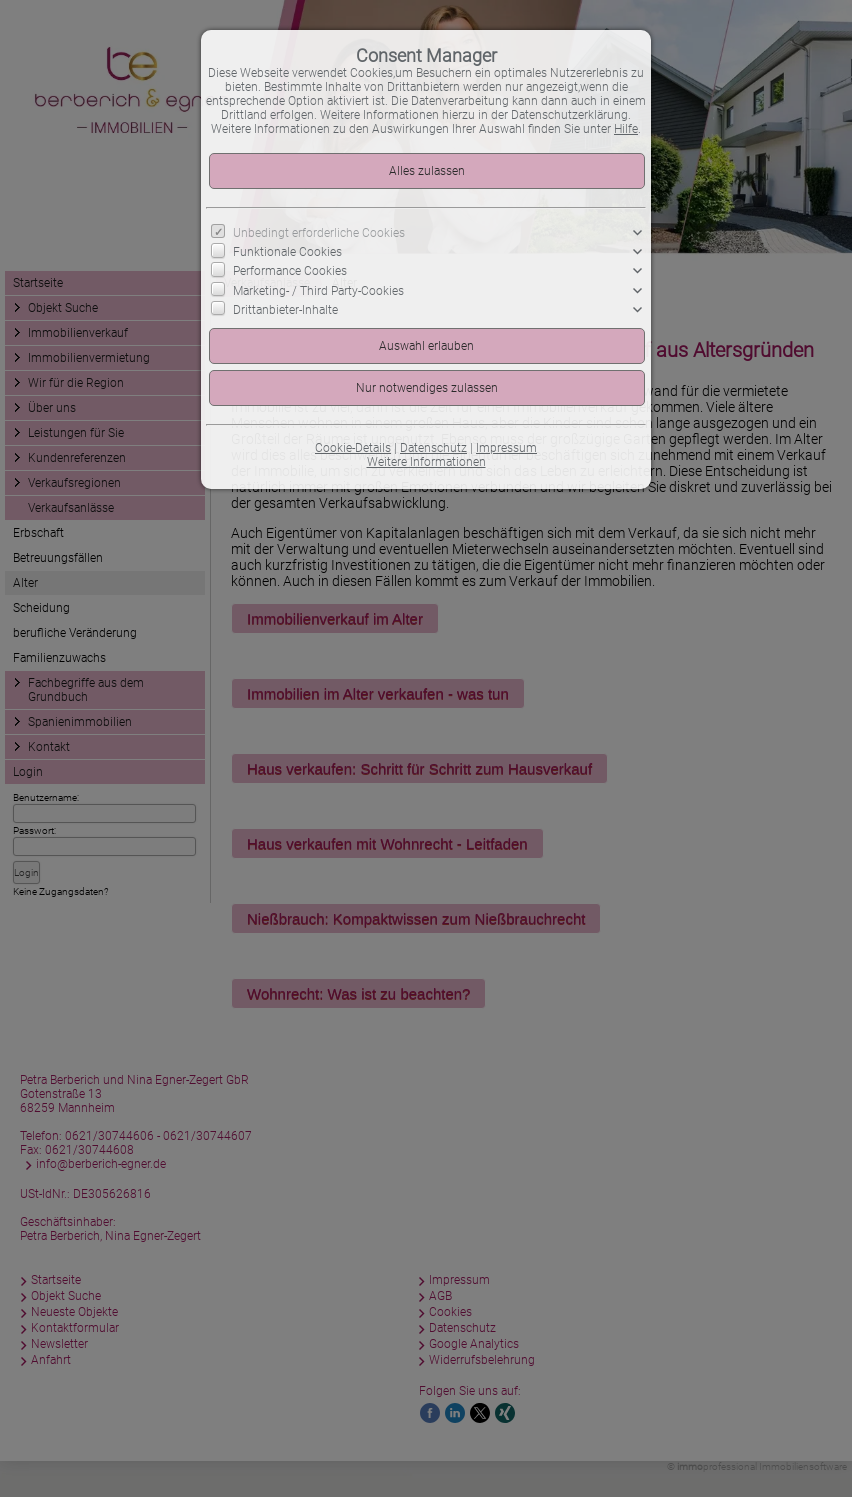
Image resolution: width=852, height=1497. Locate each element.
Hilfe (626, 129)
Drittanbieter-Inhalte (285, 309)
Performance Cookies (290, 271)
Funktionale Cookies (287, 252)
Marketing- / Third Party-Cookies (318, 290)
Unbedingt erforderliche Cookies (319, 233)
